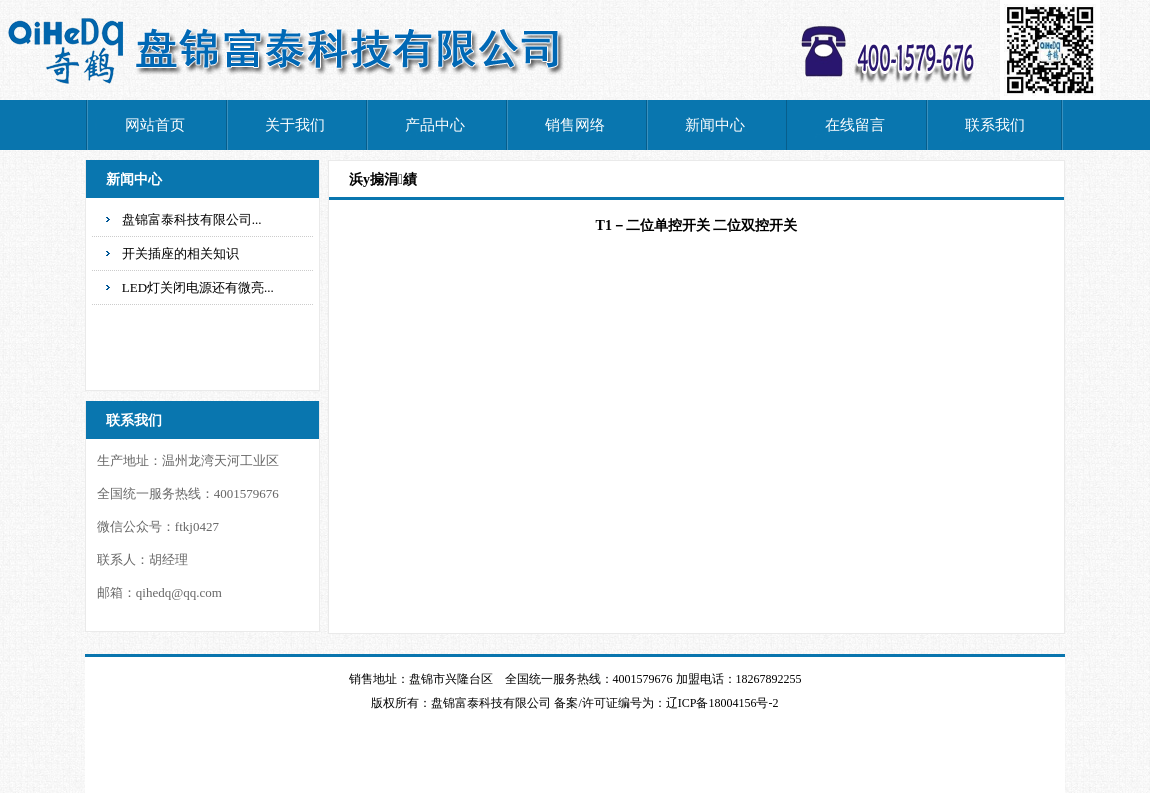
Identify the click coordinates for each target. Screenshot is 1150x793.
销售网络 (575, 125)
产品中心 (435, 125)
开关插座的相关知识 (180, 253)
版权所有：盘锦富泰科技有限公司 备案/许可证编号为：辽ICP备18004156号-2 (574, 703)
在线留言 (855, 125)
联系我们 (995, 125)
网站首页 (155, 125)
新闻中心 (715, 125)
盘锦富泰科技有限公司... (192, 219)
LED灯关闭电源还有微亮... (198, 287)
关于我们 (295, 125)
